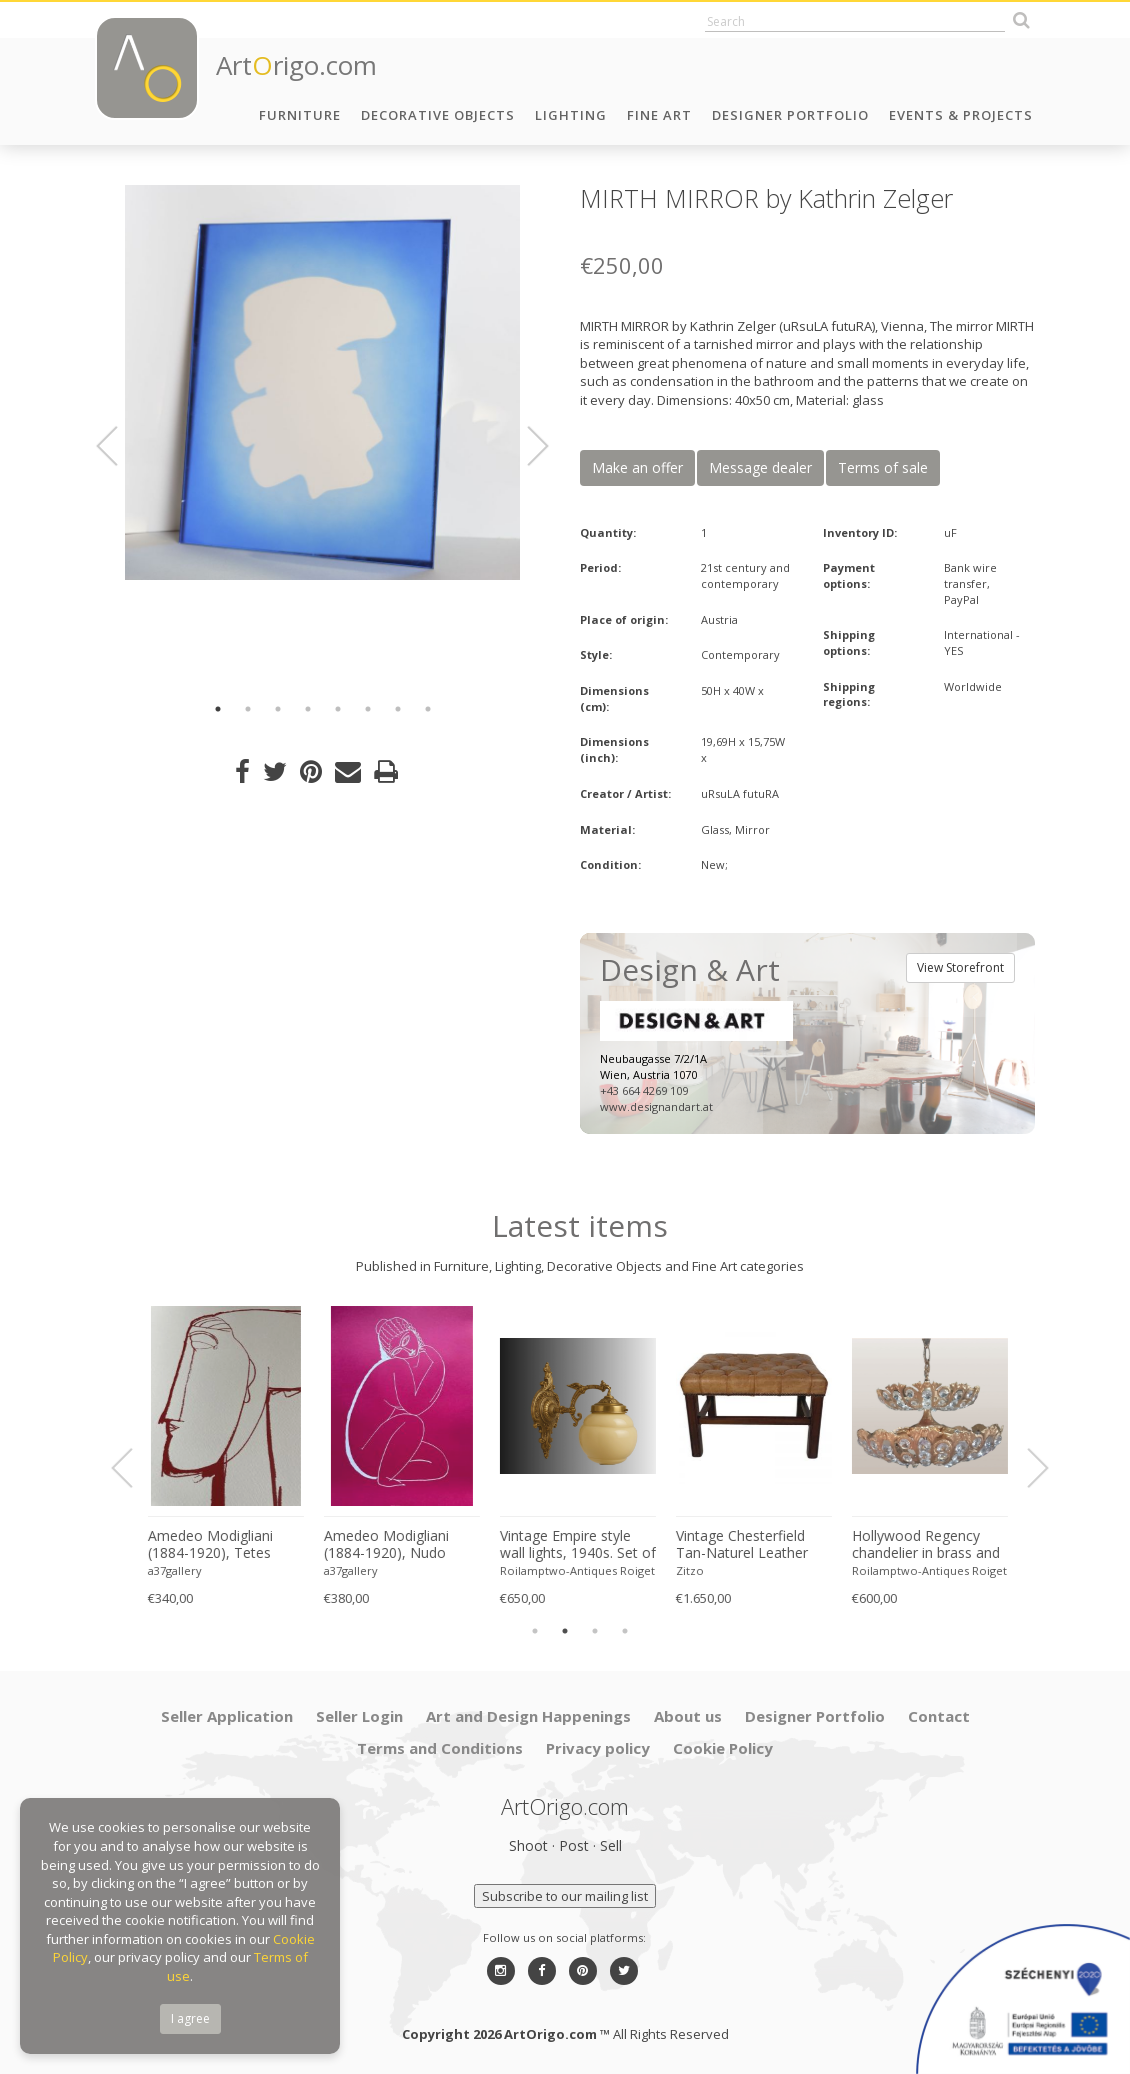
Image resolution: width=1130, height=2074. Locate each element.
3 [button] (278, 709)
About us (688, 1716)
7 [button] (398, 709)
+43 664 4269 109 (644, 1090)
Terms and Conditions (440, 1748)
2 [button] (248, 709)
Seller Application (227, 1716)
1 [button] (218, 709)
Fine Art (659, 115)
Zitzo (164, 1570)
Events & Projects (961, 115)
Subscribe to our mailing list (565, 1896)
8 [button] (428, 709)
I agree (190, 2018)
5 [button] (338, 709)
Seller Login (359, 1716)
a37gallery (353, 1570)
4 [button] (308, 709)
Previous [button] (119, 446)
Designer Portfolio (790, 115)
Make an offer (637, 467)
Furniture (300, 115)
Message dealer (760, 467)
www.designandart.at (656, 1106)
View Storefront (960, 967)
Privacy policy (598, 1748)
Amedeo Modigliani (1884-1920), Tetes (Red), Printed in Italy (921, 1545)
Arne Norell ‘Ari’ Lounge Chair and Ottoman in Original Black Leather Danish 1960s (225, 1545)
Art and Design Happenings (528, 1716)
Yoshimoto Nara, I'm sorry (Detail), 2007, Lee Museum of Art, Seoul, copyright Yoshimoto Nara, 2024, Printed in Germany (756, 1545)
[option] (322, 382)
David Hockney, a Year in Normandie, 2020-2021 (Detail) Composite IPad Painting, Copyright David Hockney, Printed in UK (401, 1545)
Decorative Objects (438, 115)
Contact (939, 1716)
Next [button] (526, 446)
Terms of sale (883, 467)
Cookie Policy (723, 1748)
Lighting (571, 115)
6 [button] (368, 709)
